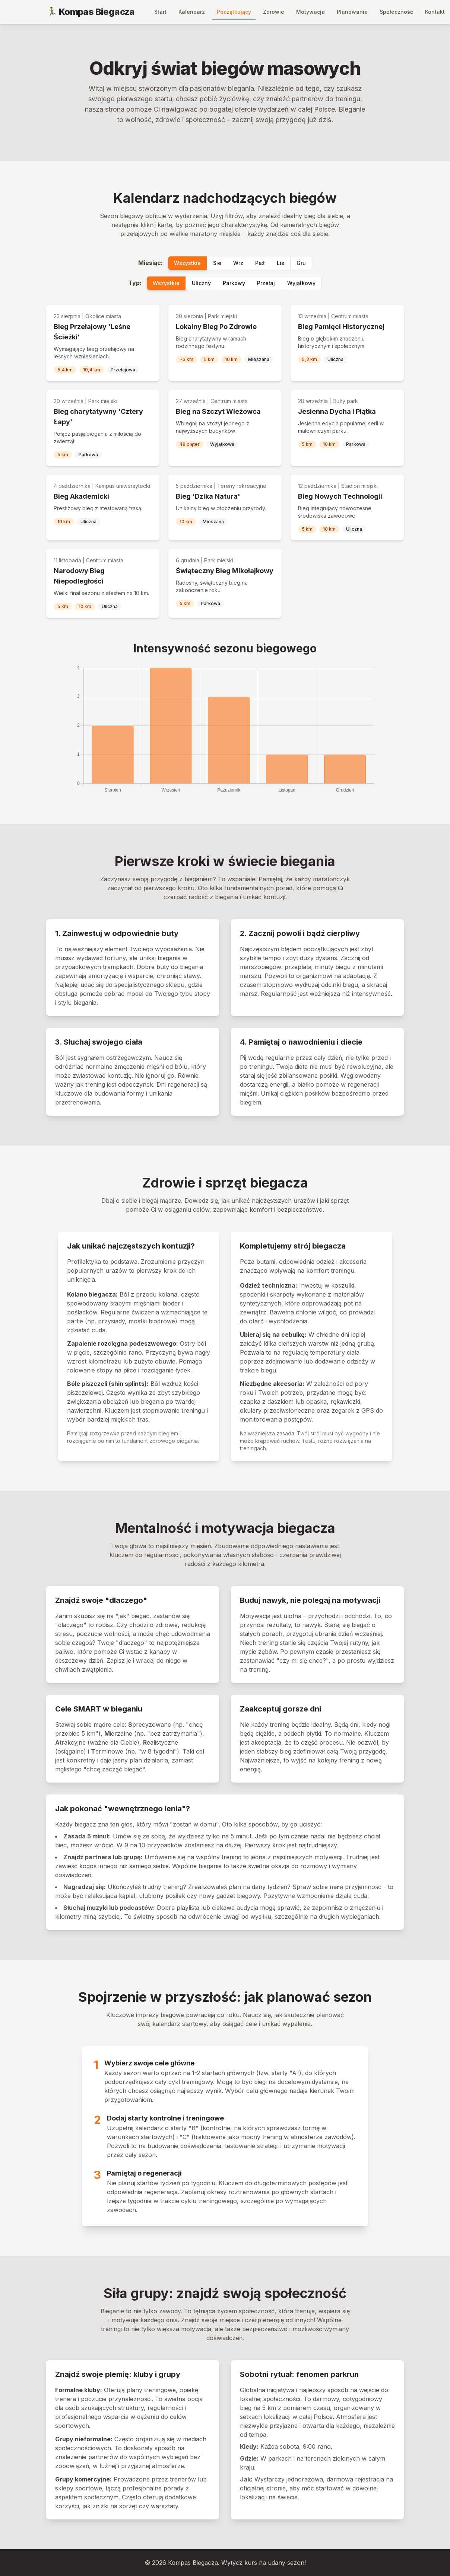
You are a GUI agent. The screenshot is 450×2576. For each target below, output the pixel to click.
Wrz (238, 263)
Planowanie (352, 12)
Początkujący (234, 12)
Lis (280, 263)
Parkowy (234, 283)
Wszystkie (187, 263)
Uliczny (201, 283)
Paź (260, 263)
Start (160, 12)
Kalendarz (191, 12)
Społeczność (396, 12)
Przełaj (266, 283)
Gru (301, 263)
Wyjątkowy (301, 283)
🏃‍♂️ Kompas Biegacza (90, 11)
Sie (217, 263)
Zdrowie (273, 12)
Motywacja (310, 12)
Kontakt (435, 12)
